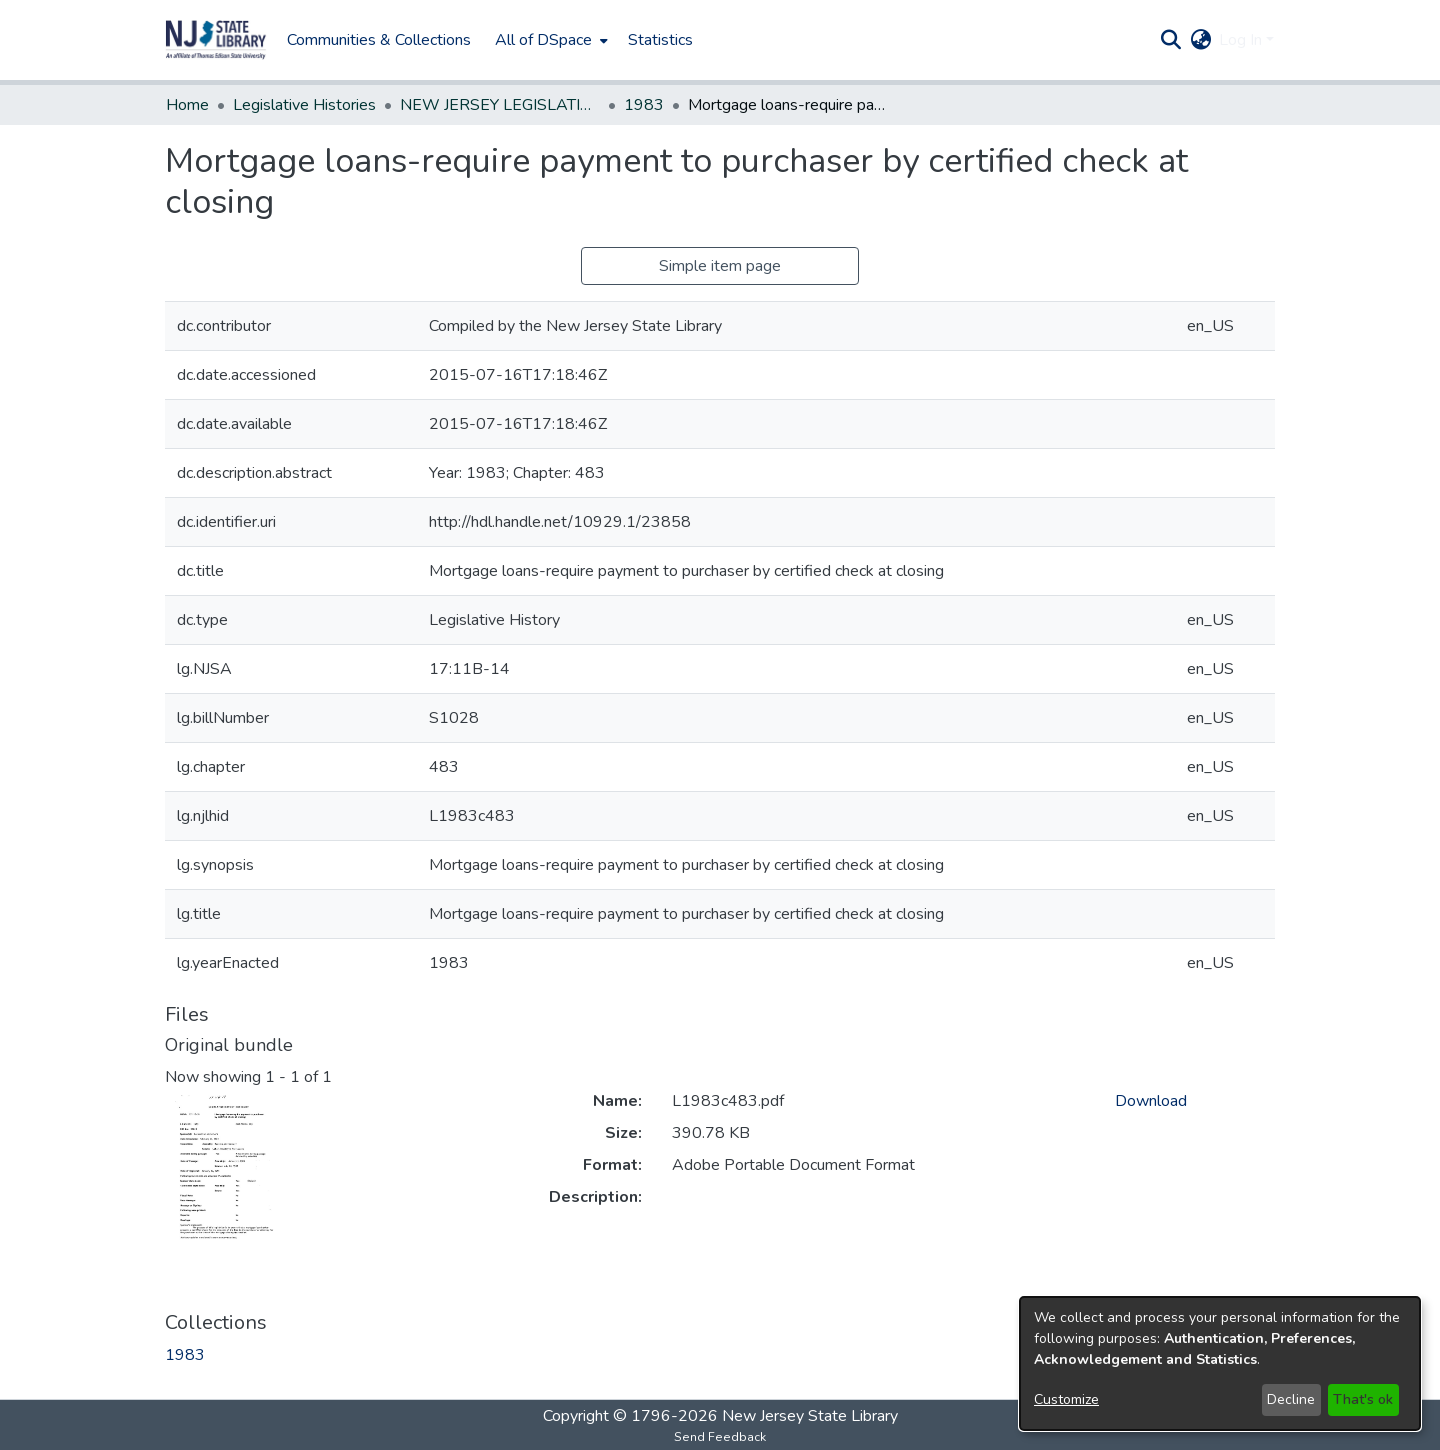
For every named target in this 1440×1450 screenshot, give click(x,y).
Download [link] (1151, 1101)
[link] (185, 1355)
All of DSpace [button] (543, 40)
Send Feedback (720, 1437)
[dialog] (1220, 1363)
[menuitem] (549, 40)
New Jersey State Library (810, 1416)
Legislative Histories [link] (304, 105)
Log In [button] (1242, 40)
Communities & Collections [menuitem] (379, 40)
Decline (1291, 1399)
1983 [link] (644, 105)
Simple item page (720, 266)
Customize (1066, 1399)
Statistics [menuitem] (660, 40)
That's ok (1363, 1399)
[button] (216, 40)
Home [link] (187, 105)
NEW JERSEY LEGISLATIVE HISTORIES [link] (500, 105)
